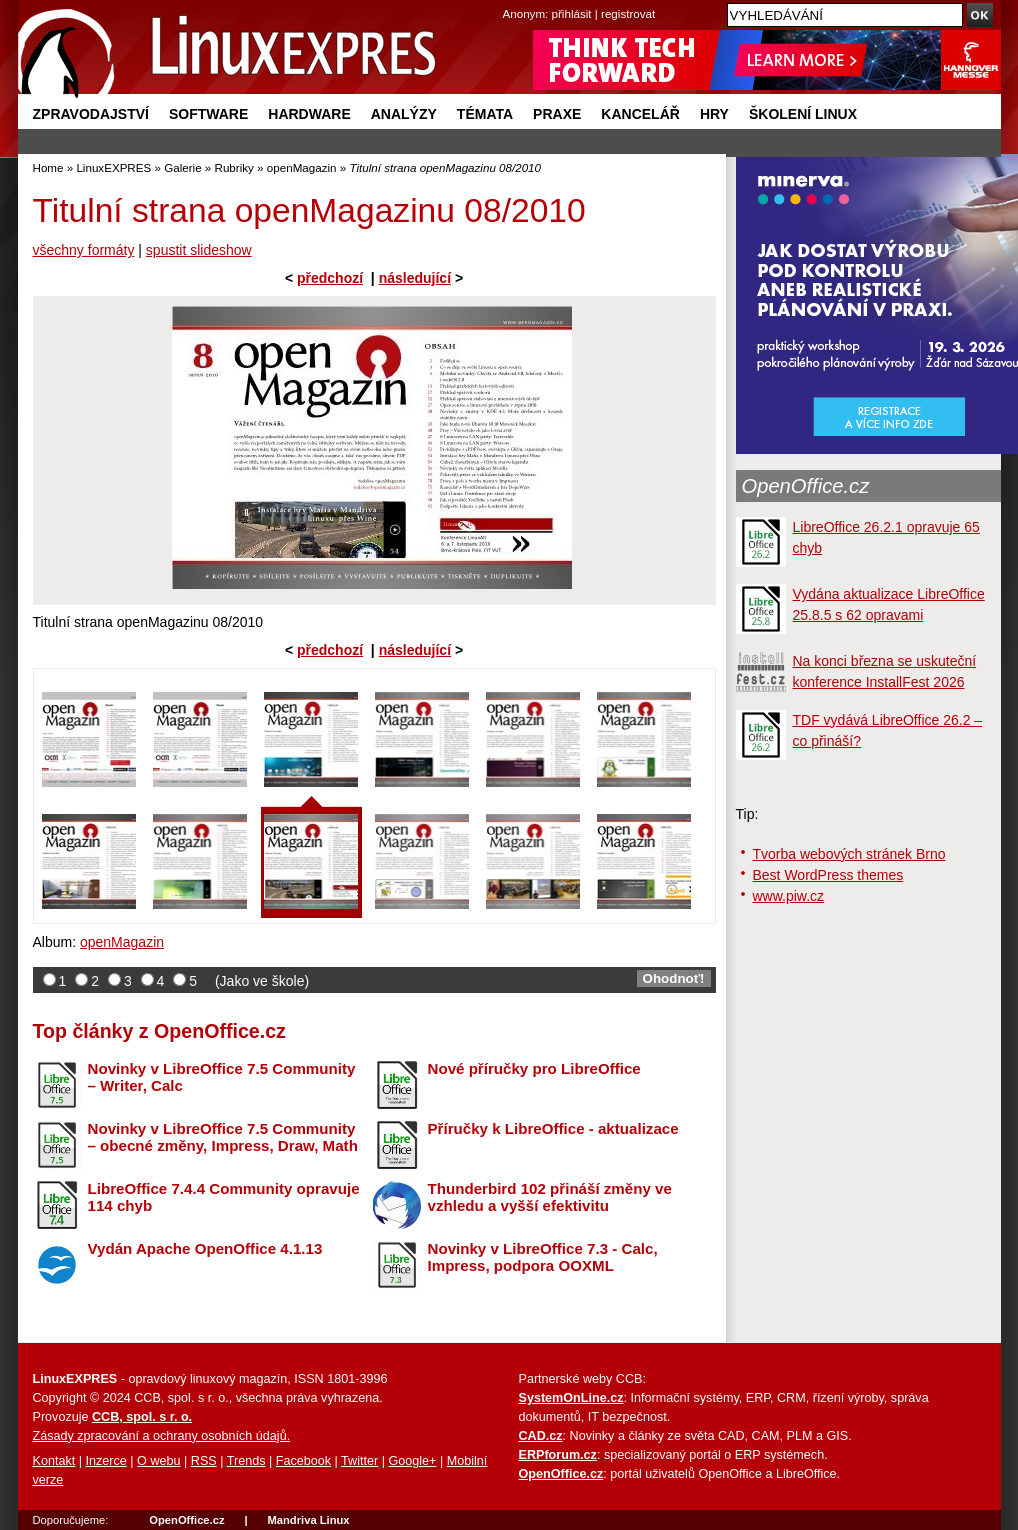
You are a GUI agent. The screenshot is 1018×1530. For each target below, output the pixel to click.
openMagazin (302, 167)
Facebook (303, 1461)
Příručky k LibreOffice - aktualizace (553, 1128)
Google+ (412, 1461)
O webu (158, 1461)
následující (415, 278)
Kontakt (54, 1461)
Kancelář (640, 114)
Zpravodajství (91, 114)
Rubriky (234, 167)
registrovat (628, 13)
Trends (246, 1461)
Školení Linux (803, 114)
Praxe (557, 114)
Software (208, 114)
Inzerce (106, 1461)
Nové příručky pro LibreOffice (534, 1068)
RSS (204, 1461)
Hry (714, 114)
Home (48, 167)
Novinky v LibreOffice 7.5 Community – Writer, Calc (222, 1077)
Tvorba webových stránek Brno (849, 854)
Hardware (309, 114)
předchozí (330, 278)
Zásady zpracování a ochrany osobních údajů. (162, 1436)
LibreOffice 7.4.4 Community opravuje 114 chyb (224, 1197)
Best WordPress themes (828, 875)
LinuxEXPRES (113, 167)
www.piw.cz (789, 896)
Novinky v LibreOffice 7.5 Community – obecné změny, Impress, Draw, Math (223, 1137)
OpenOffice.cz (806, 486)
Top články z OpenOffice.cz (159, 1031)
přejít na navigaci (509, 0)
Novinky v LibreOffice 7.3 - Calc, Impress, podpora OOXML (543, 1257)
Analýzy (404, 114)
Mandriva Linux (308, 1520)
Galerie (182, 167)
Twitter (359, 1461)
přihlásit (572, 13)
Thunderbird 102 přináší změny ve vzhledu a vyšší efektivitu (550, 1197)
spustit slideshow (199, 250)
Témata (485, 114)
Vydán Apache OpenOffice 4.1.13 (205, 1248)
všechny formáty (84, 250)
